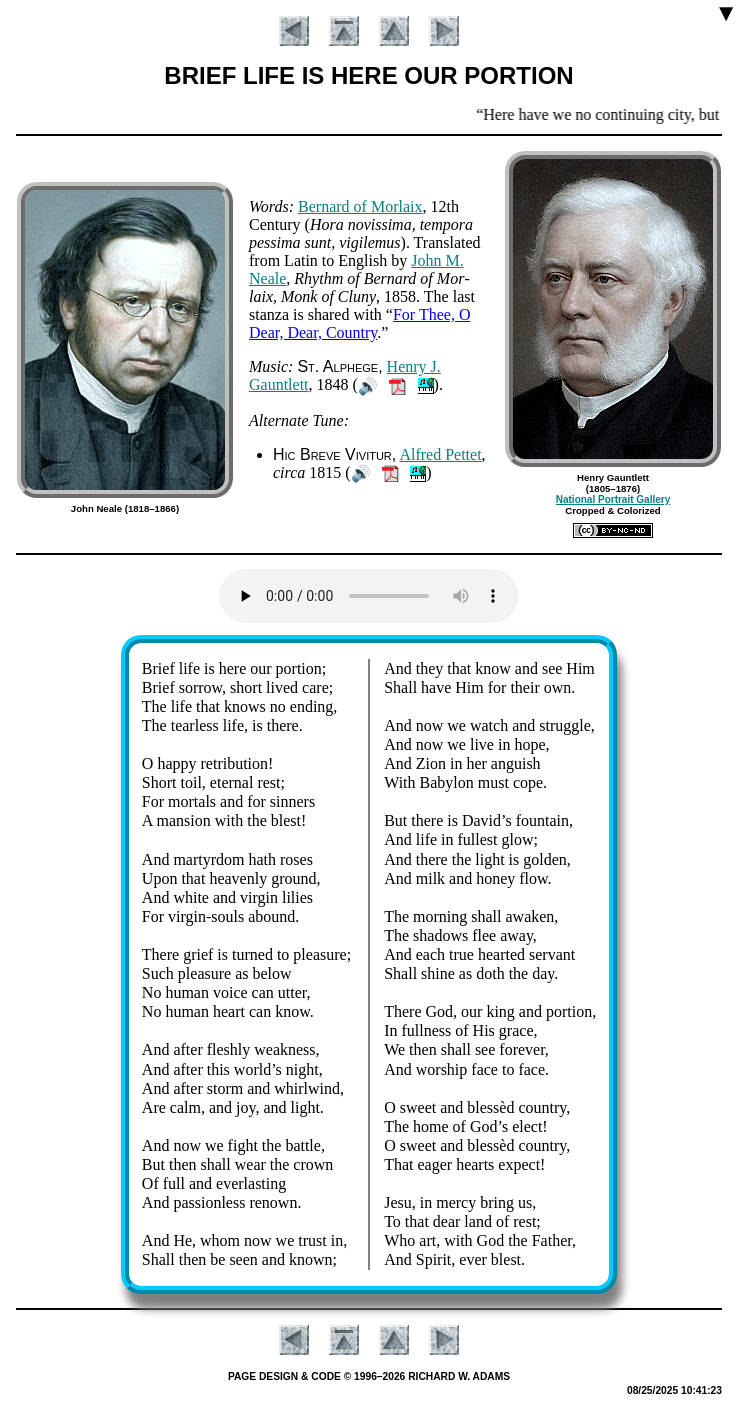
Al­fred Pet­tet (440, 454)
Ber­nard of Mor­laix (360, 206)
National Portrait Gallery (613, 499)
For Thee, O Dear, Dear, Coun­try (359, 323)
